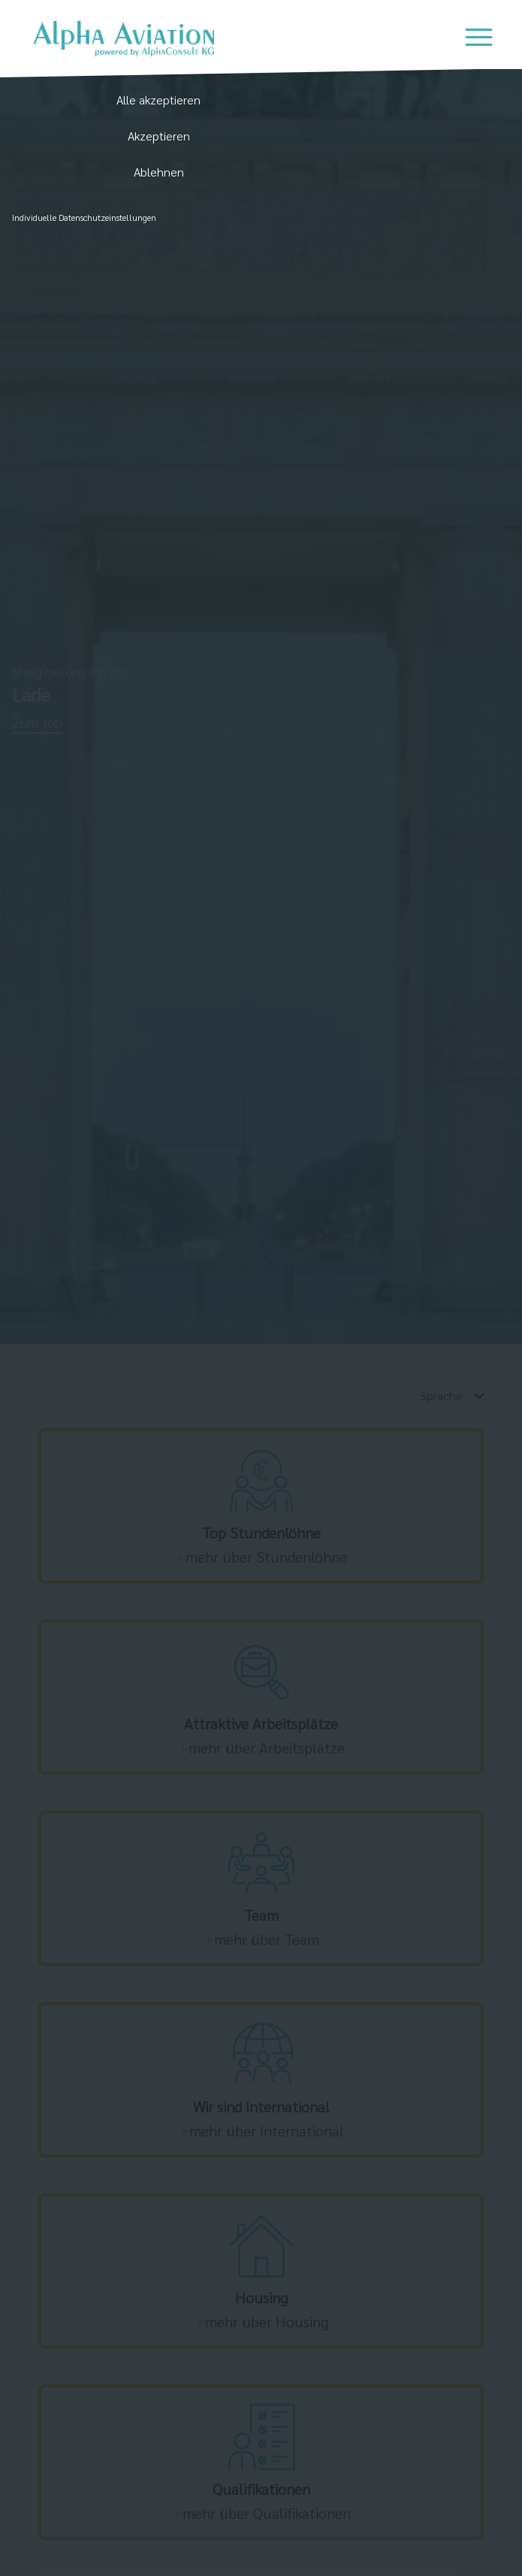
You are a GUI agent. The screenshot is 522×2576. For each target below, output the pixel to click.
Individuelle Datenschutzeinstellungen (84, 217)
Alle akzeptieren (158, 99)
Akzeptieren (159, 135)
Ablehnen (159, 172)
